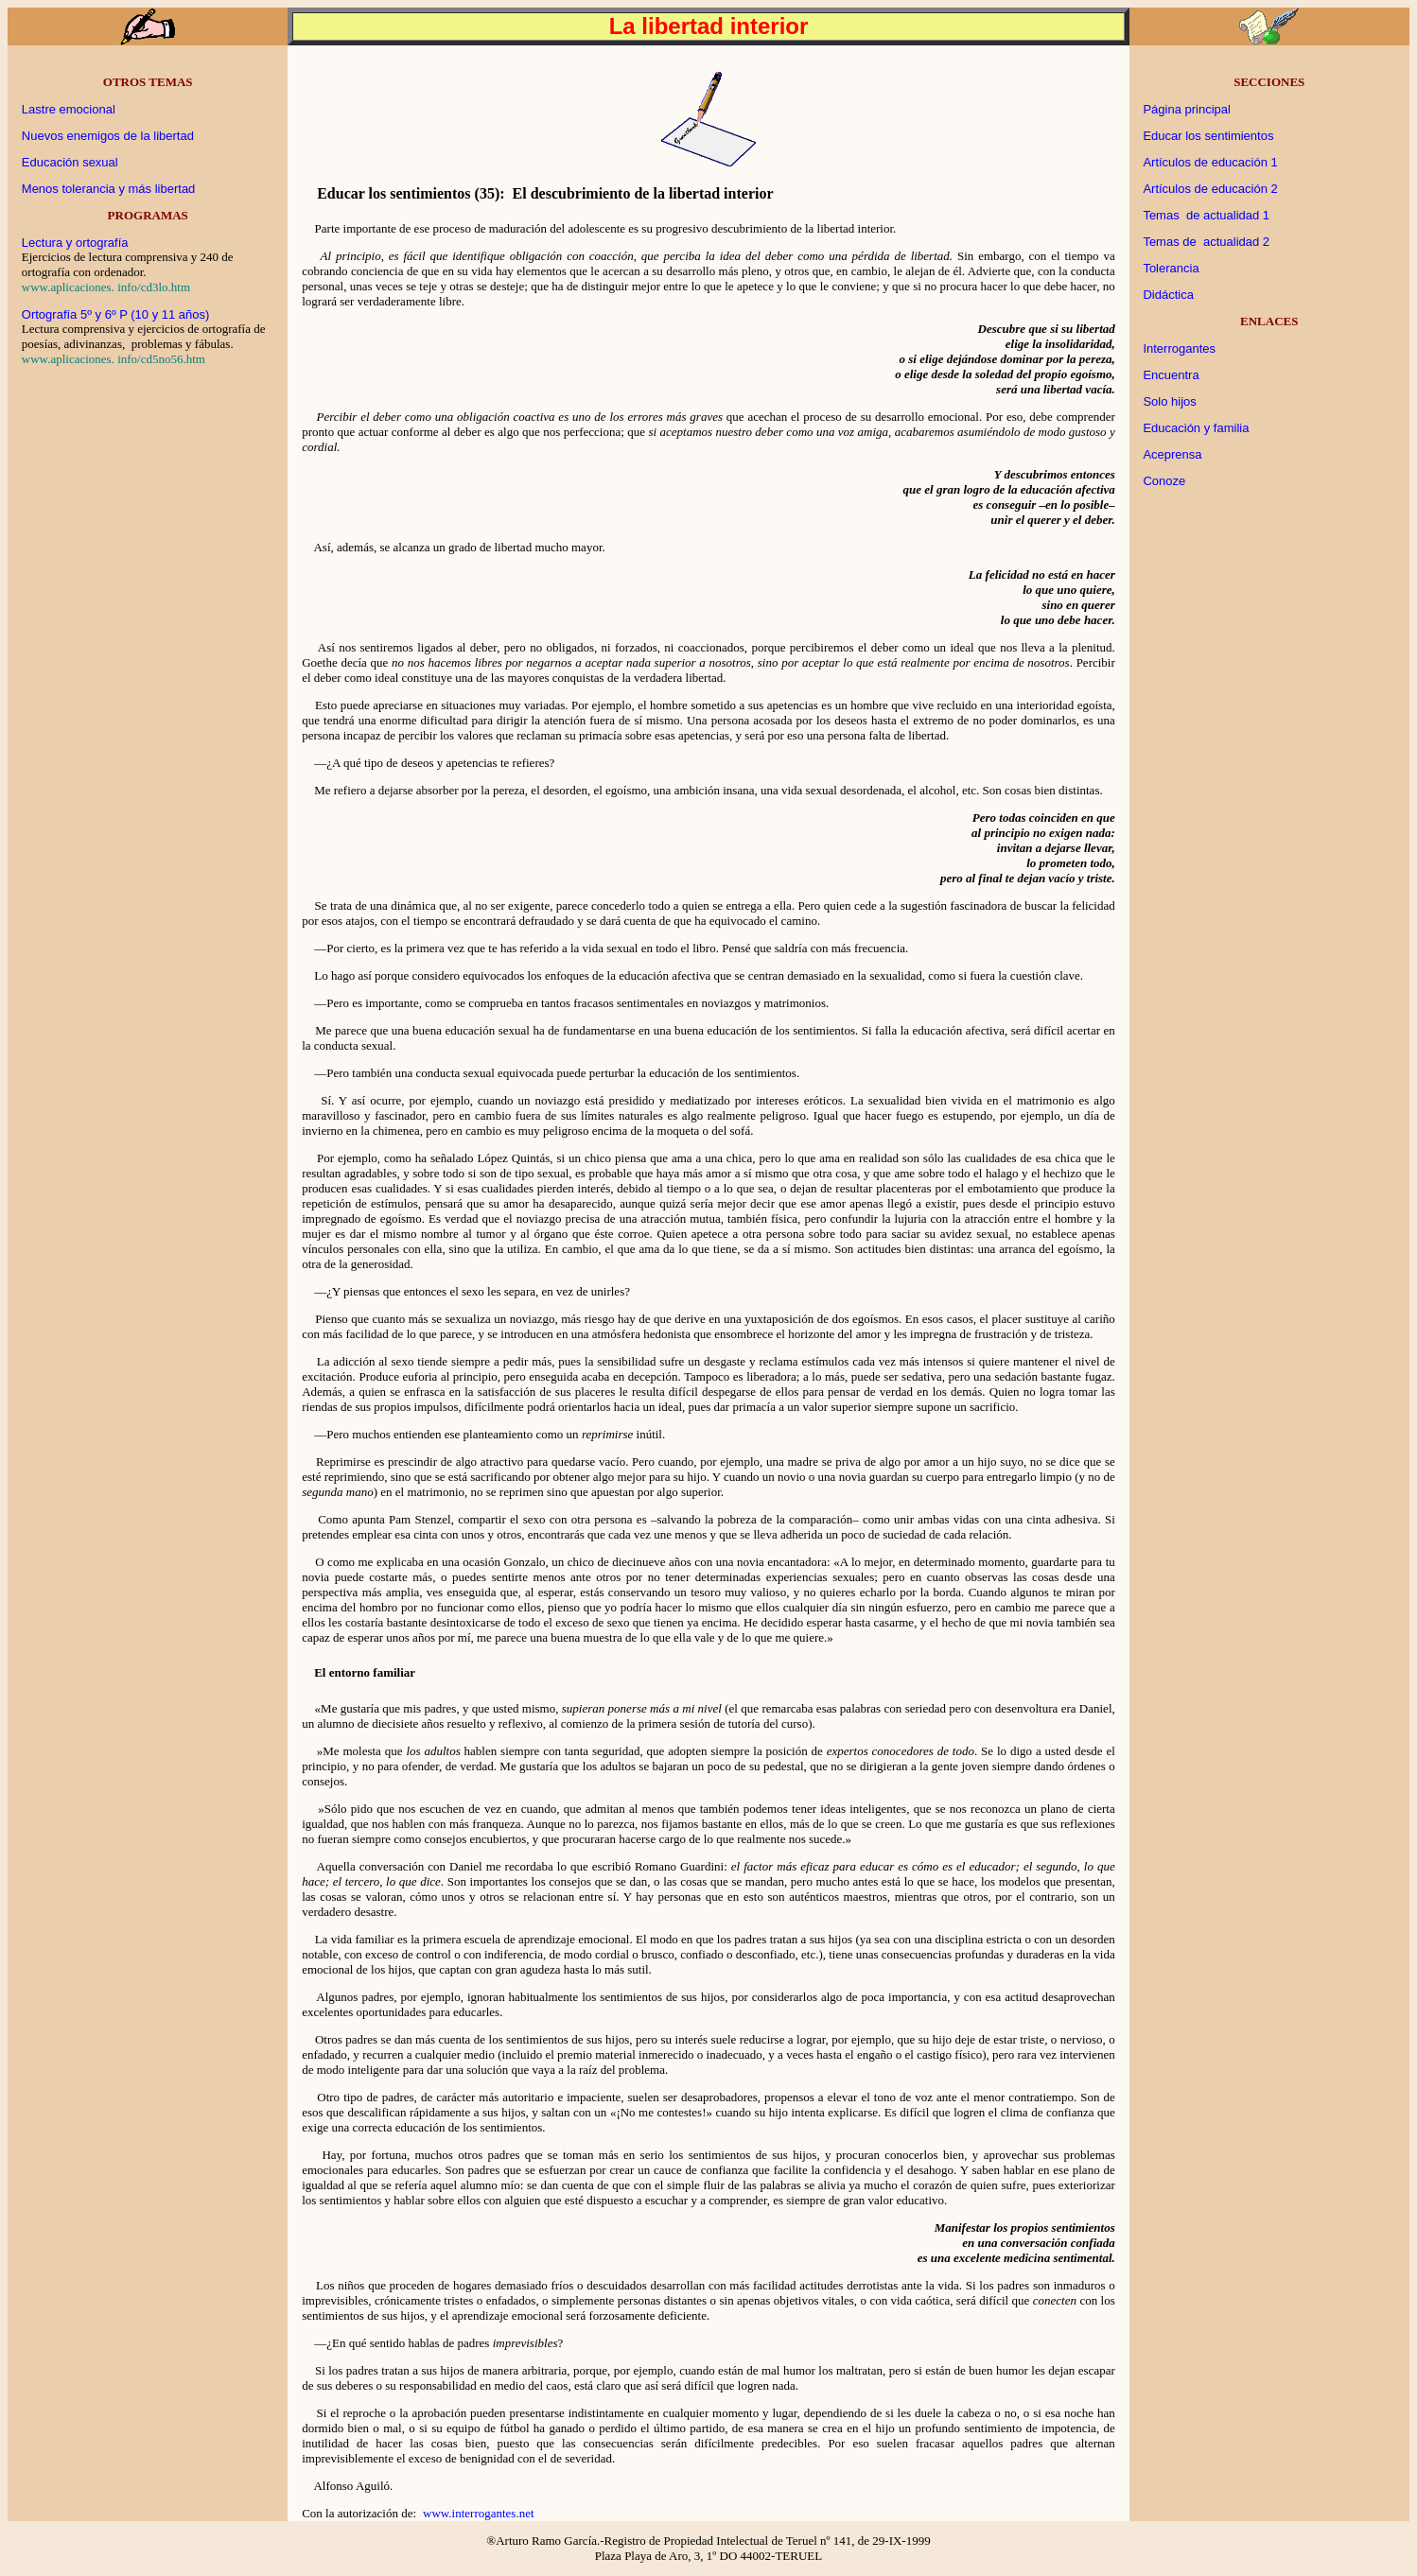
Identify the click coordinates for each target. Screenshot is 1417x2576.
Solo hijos (1169, 401)
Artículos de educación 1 (1210, 162)
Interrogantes (1179, 348)
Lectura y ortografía (75, 242)
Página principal (1187, 109)
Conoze (1164, 481)
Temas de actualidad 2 (1206, 242)
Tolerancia (1170, 268)
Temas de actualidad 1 (1206, 215)
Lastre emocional (68, 109)
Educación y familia (1196, 428)
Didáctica (1168, 294)
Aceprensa (1172, 454)
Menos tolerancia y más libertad (109, 189)
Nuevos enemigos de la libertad (108, 136)
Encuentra (1170, 375)
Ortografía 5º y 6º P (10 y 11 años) (116, 314)
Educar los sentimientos (1208, 136)
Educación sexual (70, 162)
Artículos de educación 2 (1210, 189)
